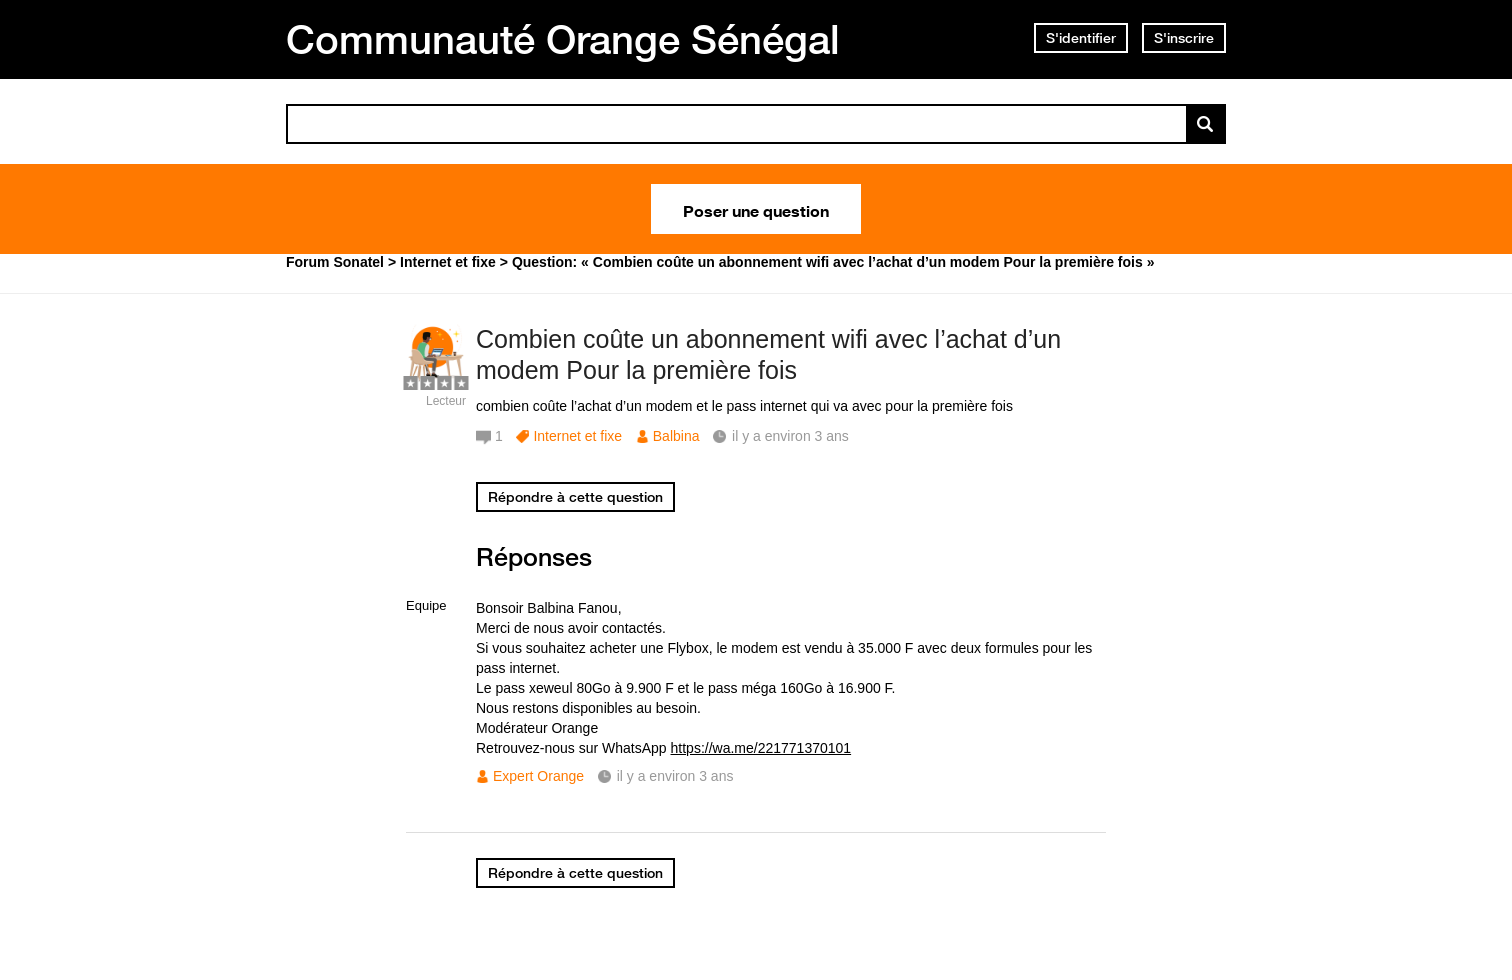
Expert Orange (538, 776)
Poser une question (756, 209)
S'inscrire (1184, 38)
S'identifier (1081, 38)
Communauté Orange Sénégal (563, 39)
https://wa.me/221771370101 (761, 748)
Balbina (676, 436)
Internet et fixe (577, 436)
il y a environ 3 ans (675, 776)
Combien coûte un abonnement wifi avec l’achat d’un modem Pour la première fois (768, 354)
